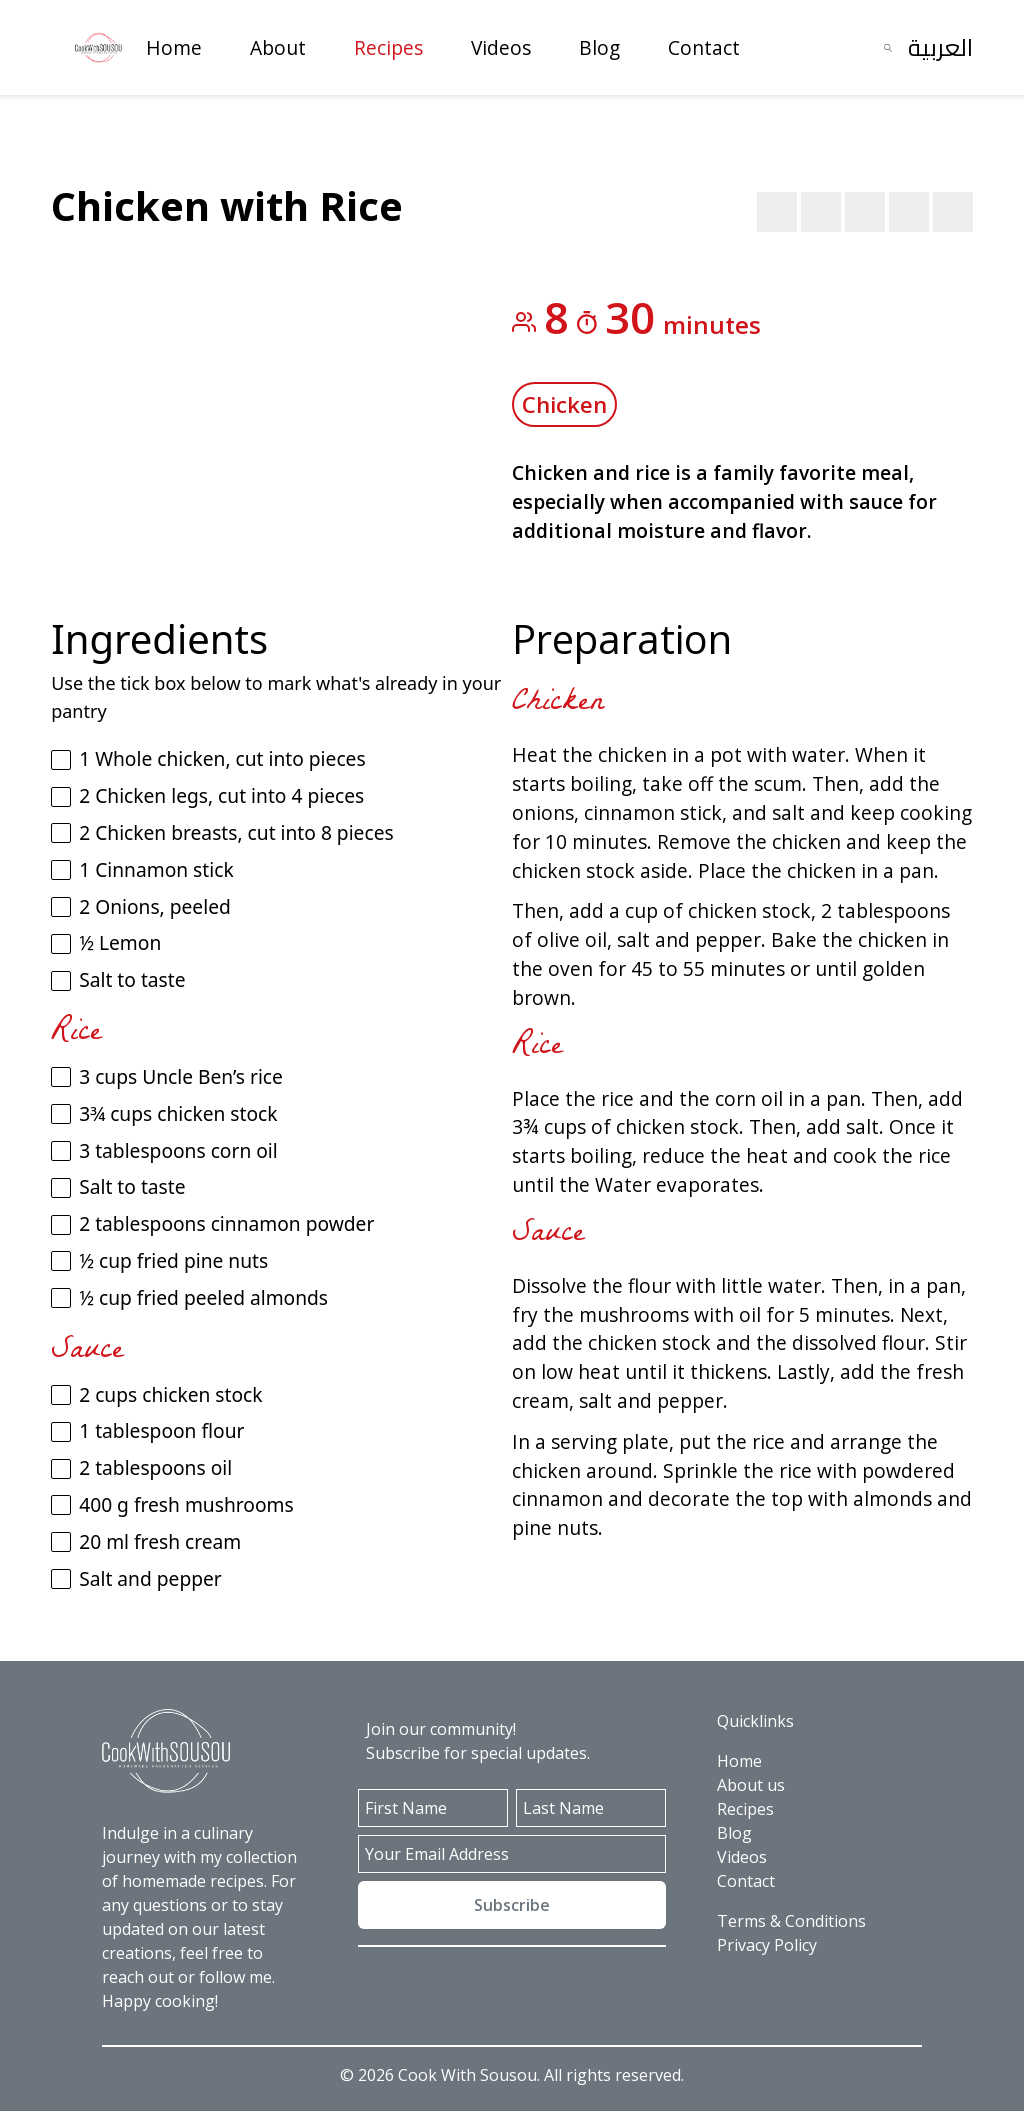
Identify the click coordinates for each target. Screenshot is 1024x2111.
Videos (501, 47)
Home (174, 47)
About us (751, 1785)
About (278, 47)
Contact (704, 47)
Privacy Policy (767, 1945)
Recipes (388, 47)
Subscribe (512, 1905)
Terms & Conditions (791, 1921)
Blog (599, 47)
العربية (940, 47)
